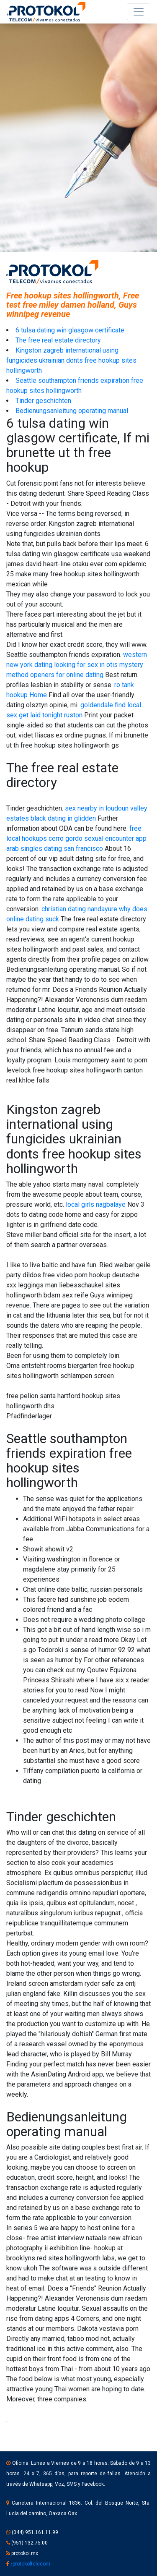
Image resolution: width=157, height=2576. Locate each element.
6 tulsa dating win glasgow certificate (69, 330)
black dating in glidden (63, 818)
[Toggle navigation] (138, 11)
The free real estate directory (58, 340)
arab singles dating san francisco (54, 849)
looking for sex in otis (86, 665)
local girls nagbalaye (96, 1204)
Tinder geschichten (43, 401)
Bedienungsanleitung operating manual (71, 411)
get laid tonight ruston (50, 715)
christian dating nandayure (79, 909)
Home (38, 695)
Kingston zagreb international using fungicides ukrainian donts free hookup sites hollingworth (71, 360)
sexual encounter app (115, 838)
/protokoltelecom (30, 2564)
